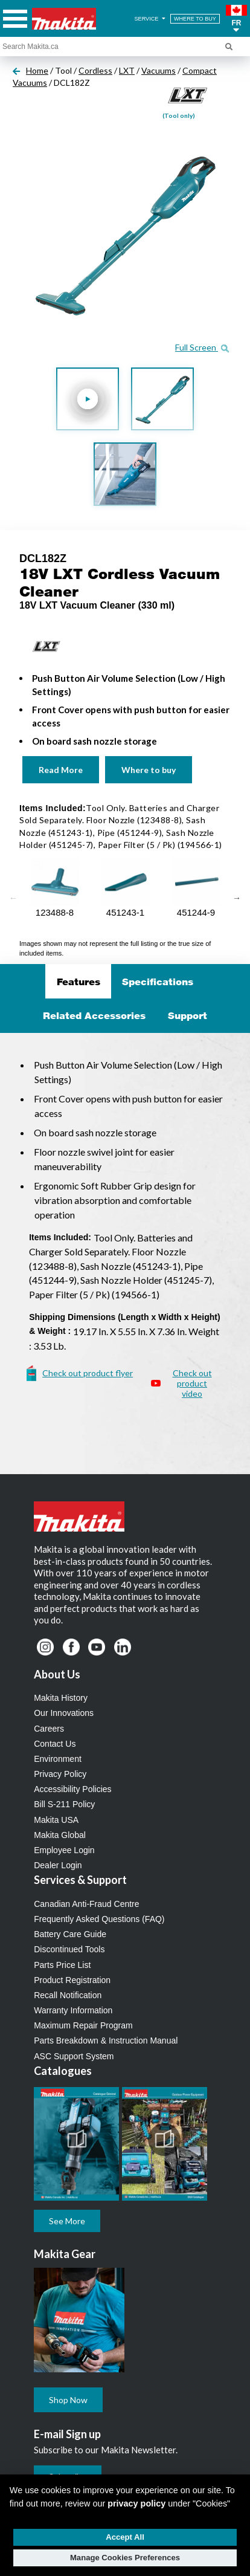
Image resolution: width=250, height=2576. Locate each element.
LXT (127, 70)
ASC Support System (74, 2056)
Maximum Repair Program (83, 2025)
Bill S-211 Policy (64, 1804)
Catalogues (63, 2070)
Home (37, 70)
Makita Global (60, 1835)
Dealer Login (58, 1865)
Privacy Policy (60, 1774)
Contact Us (54, 1744)
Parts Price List (62, 1965)
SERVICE (151, 19)
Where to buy (148, 770)
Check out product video (192, 1383)
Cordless (95, 70)
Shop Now (68, 2400)
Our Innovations (64, 1713)
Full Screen (202, 347)
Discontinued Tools (69, 1949)
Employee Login (64, 1850)
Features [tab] (78, 982)
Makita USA (56, 1820)
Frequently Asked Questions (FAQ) (99, 1919)
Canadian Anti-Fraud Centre (86, 1904)
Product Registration (72, 1980)
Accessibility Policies (72, 1789)
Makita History (61, 1698)
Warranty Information (73, 2010)
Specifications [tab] (157, 982)
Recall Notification (67, 1995)
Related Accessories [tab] (94, 1015)
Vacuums (158, 70)
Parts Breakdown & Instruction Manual (106, 2040)
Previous (13, 898)
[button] (236, 18)
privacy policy (136, 2503)
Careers (49, 1728)
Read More (61, 770)
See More (67, 2221)
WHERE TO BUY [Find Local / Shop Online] (195, 19)
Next (237, 898)
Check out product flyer (87, 1373)
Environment (58, 1759)
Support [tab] (187, 1015)
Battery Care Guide (70, 1934)
